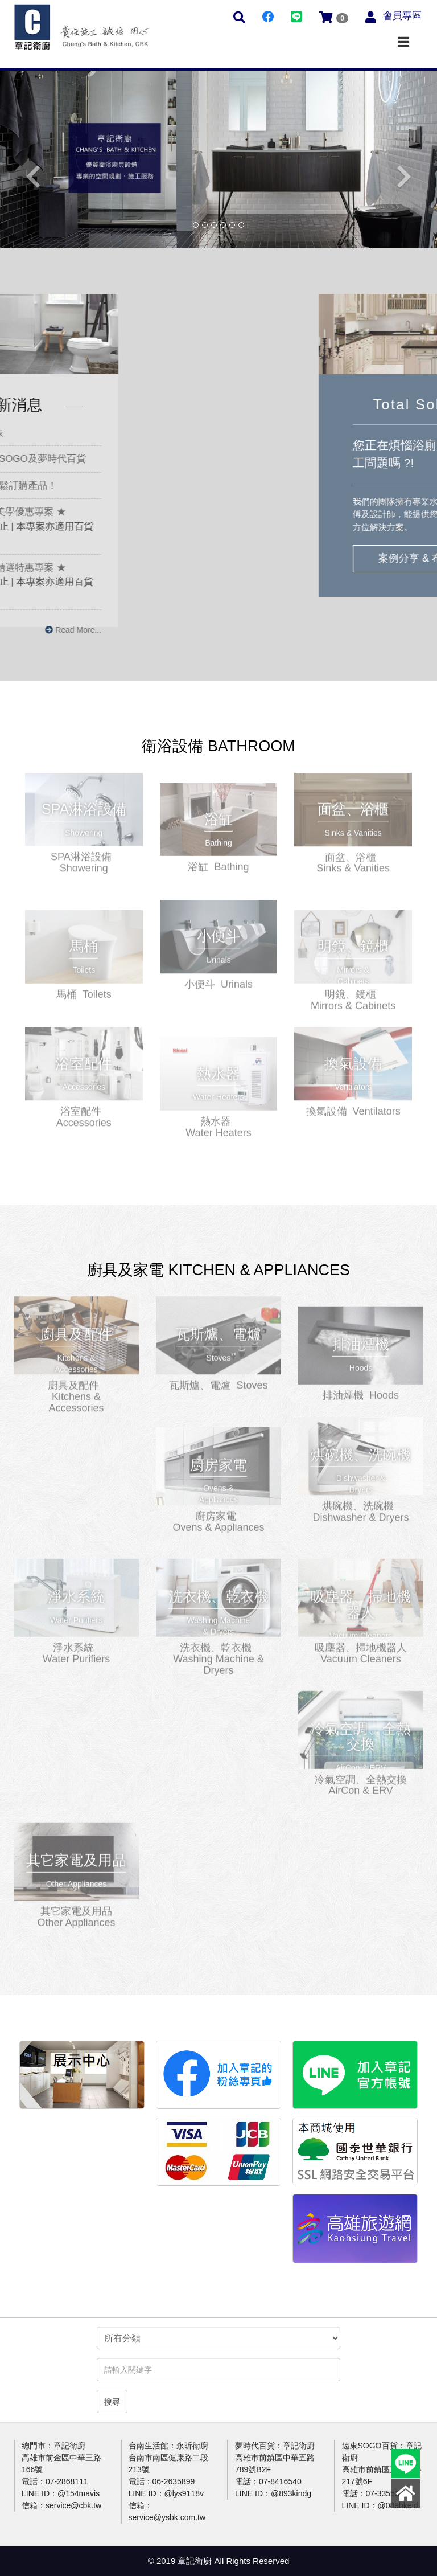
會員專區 (402, 15)
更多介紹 (84, 804)
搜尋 (112, 2401)
